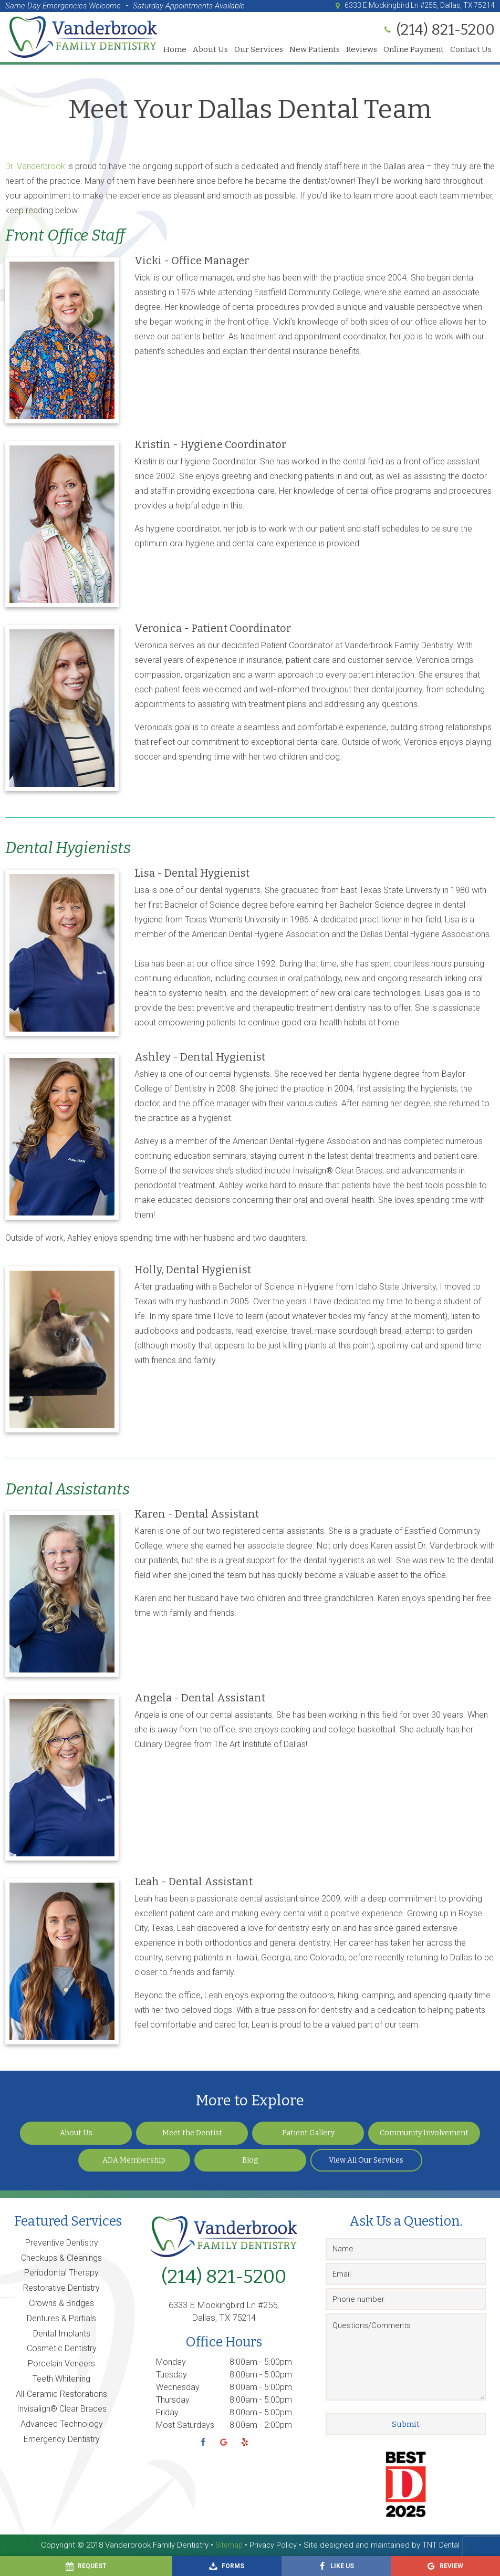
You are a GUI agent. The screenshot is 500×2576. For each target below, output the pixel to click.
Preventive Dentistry (61, 2243)
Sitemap (227, 2545)
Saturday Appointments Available (189, 6)
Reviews (361, 50)
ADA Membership (133, 2160)
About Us (210, 50)
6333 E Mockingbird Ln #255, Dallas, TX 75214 (408, 6)
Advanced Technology (61, 2424)
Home (174, 50)
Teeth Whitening (61, 2379)
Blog (250, 2160)
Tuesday (171, 2375)
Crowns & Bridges (61, 2303)
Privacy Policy (273, 2545)
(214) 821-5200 (223, 2276)
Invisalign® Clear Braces (62, 2409)
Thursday (173, 2400)
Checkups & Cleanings (61, 2258)
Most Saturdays (185, 2425)
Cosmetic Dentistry (62, 2348)
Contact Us (471, 50)
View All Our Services (366, 2160)
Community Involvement (424, 2132)
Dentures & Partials (61, 2318)
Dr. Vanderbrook (35, 166)
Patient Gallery (308, 2132)
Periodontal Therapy (61, 2273)
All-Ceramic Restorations (61, 2394)
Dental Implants (61, 2334)
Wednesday (178, 2387)
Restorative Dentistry (61, 2288)
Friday (167, 2412)
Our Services (258, 50)
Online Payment (413, 50)
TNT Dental (442, 2545)
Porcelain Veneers (61, 2364)
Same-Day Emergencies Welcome (63, 6)
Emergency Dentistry (62, 2439)
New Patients (314, 50)
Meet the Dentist (192, 2132)
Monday (171, 2362)
